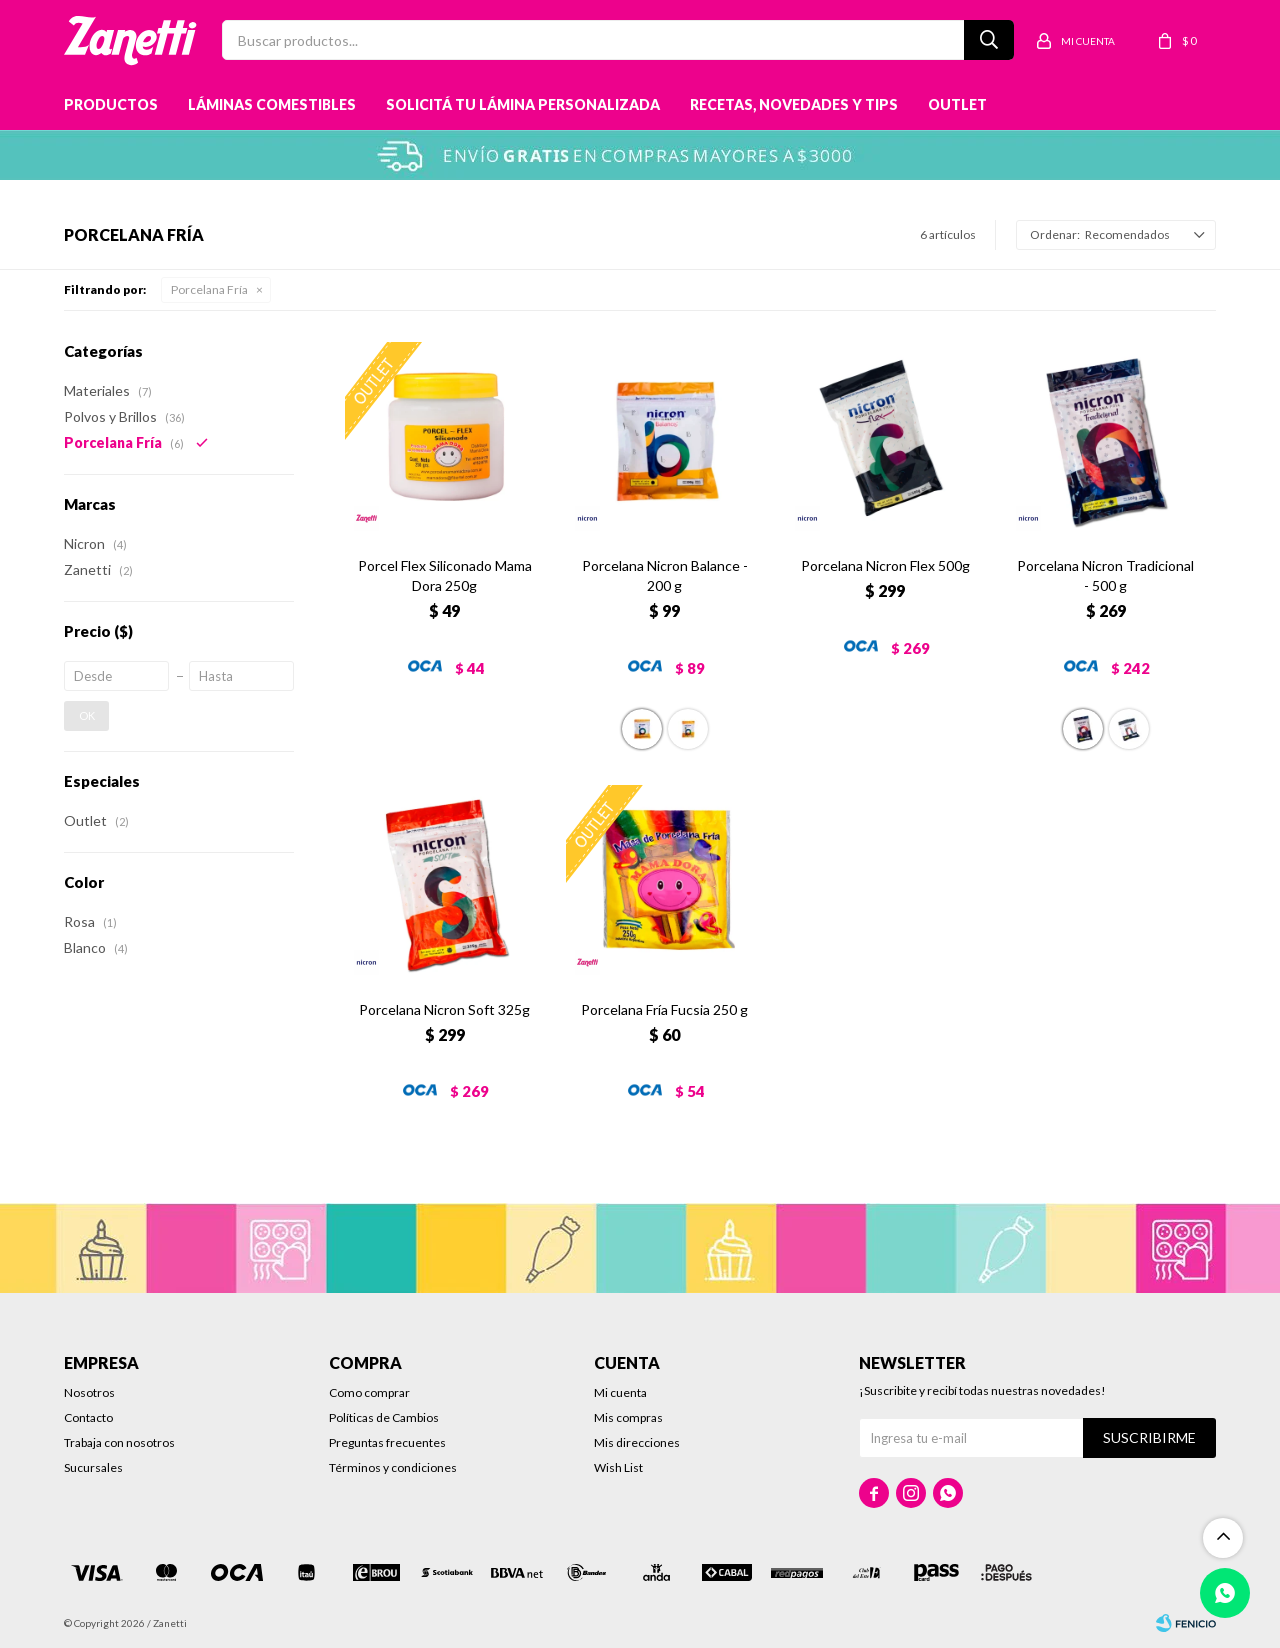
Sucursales (93, 1467)
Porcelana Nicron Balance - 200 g (665, 575)
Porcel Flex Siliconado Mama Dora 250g (445, 575)
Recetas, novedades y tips (794, 104)
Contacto (88, 1417)
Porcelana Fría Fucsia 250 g (664, 1009)
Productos (111, 104)
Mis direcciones (637, 1442)
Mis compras (628, 1417)
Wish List (618, 1467)
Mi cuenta (620, 1392)
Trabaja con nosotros (119, 1442)
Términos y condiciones (393, 1467)
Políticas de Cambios (384, 1417)
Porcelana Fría (209, 289)
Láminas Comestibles (272, 104)
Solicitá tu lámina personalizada (523, 104)
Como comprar (369, 1392)
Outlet (957, 104)
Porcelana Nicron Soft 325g (444, 1009)
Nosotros (89, 1392)
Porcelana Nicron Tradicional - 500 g (1105, 575)
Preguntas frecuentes (387, 1442)
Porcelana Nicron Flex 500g (885, 565)
